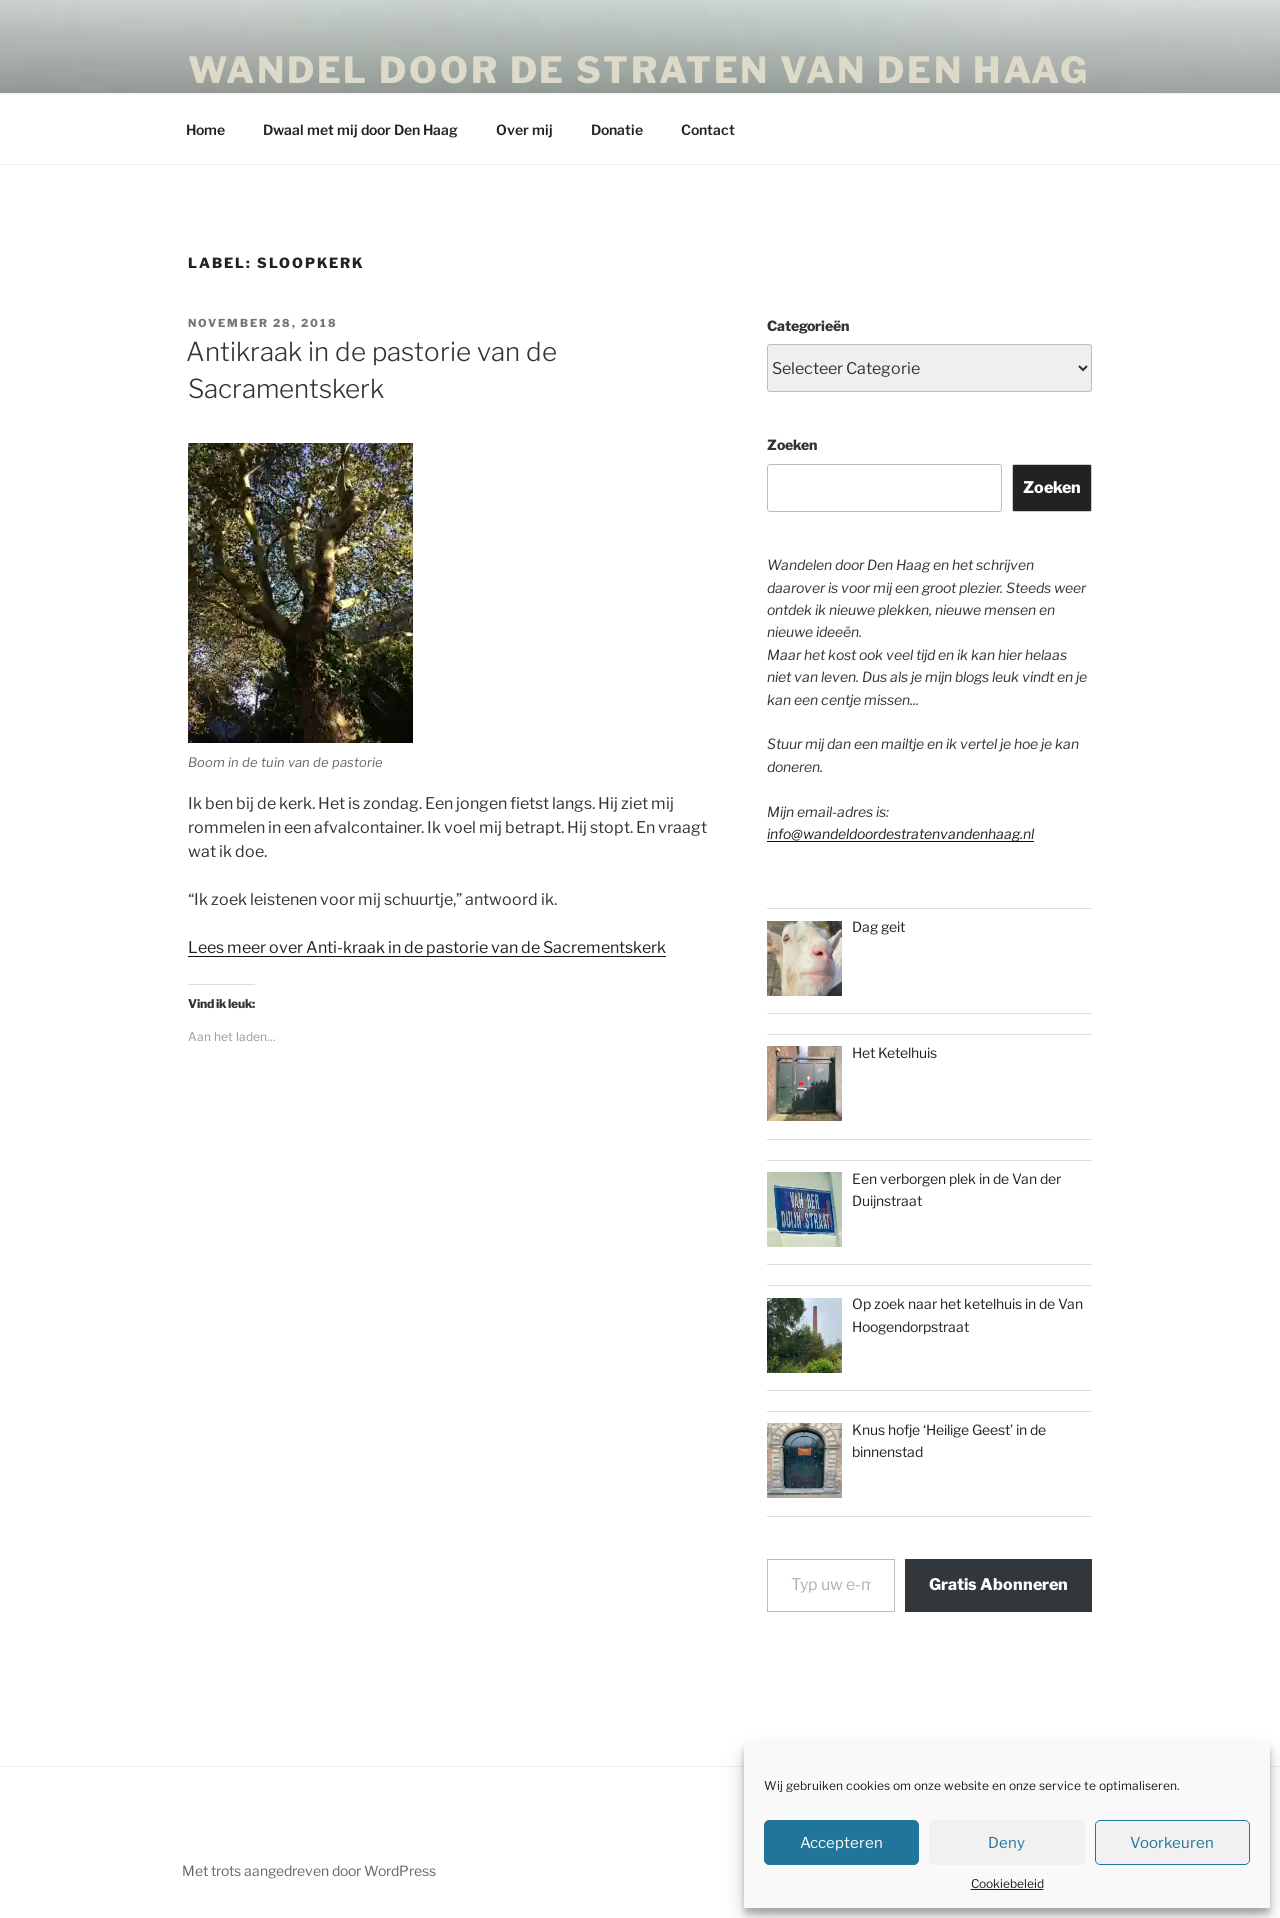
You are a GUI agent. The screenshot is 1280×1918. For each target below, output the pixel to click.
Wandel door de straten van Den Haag (639, 70)
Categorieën (808, 325)
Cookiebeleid (1007, 1883)
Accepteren (841, 1843)
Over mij (524, 129)
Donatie (617, 129)
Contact (708, 129)
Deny (1006, 1843)
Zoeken (792, 444)
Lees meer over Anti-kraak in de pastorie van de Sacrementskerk (427, 947)
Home (205, 129)
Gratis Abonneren (998, 1584)
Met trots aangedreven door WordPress (309, 1870)
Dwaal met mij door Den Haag (360, 129)
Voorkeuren (1172, 1843)
